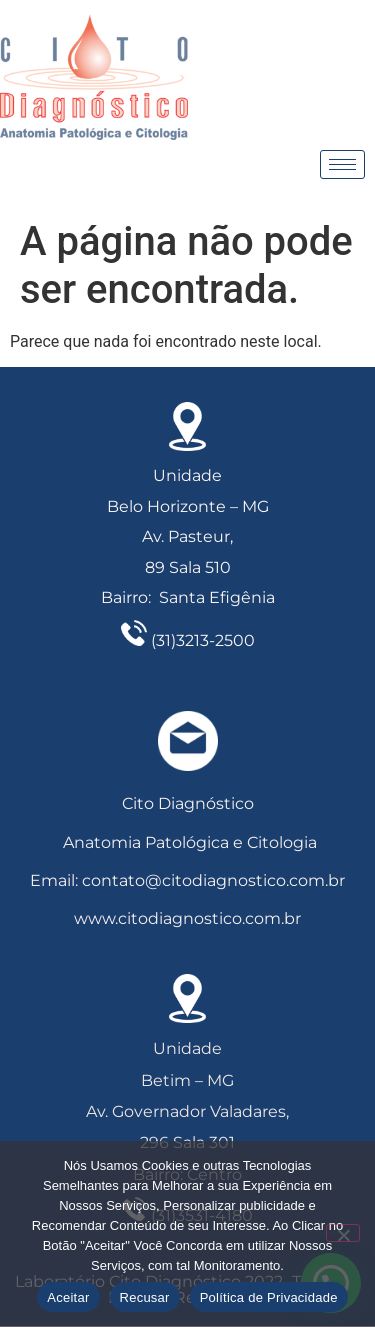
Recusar (145, 1297)
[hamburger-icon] (342, 164)
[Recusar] (343, 1233)
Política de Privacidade (269, 1297)
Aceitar (68, 1297)
